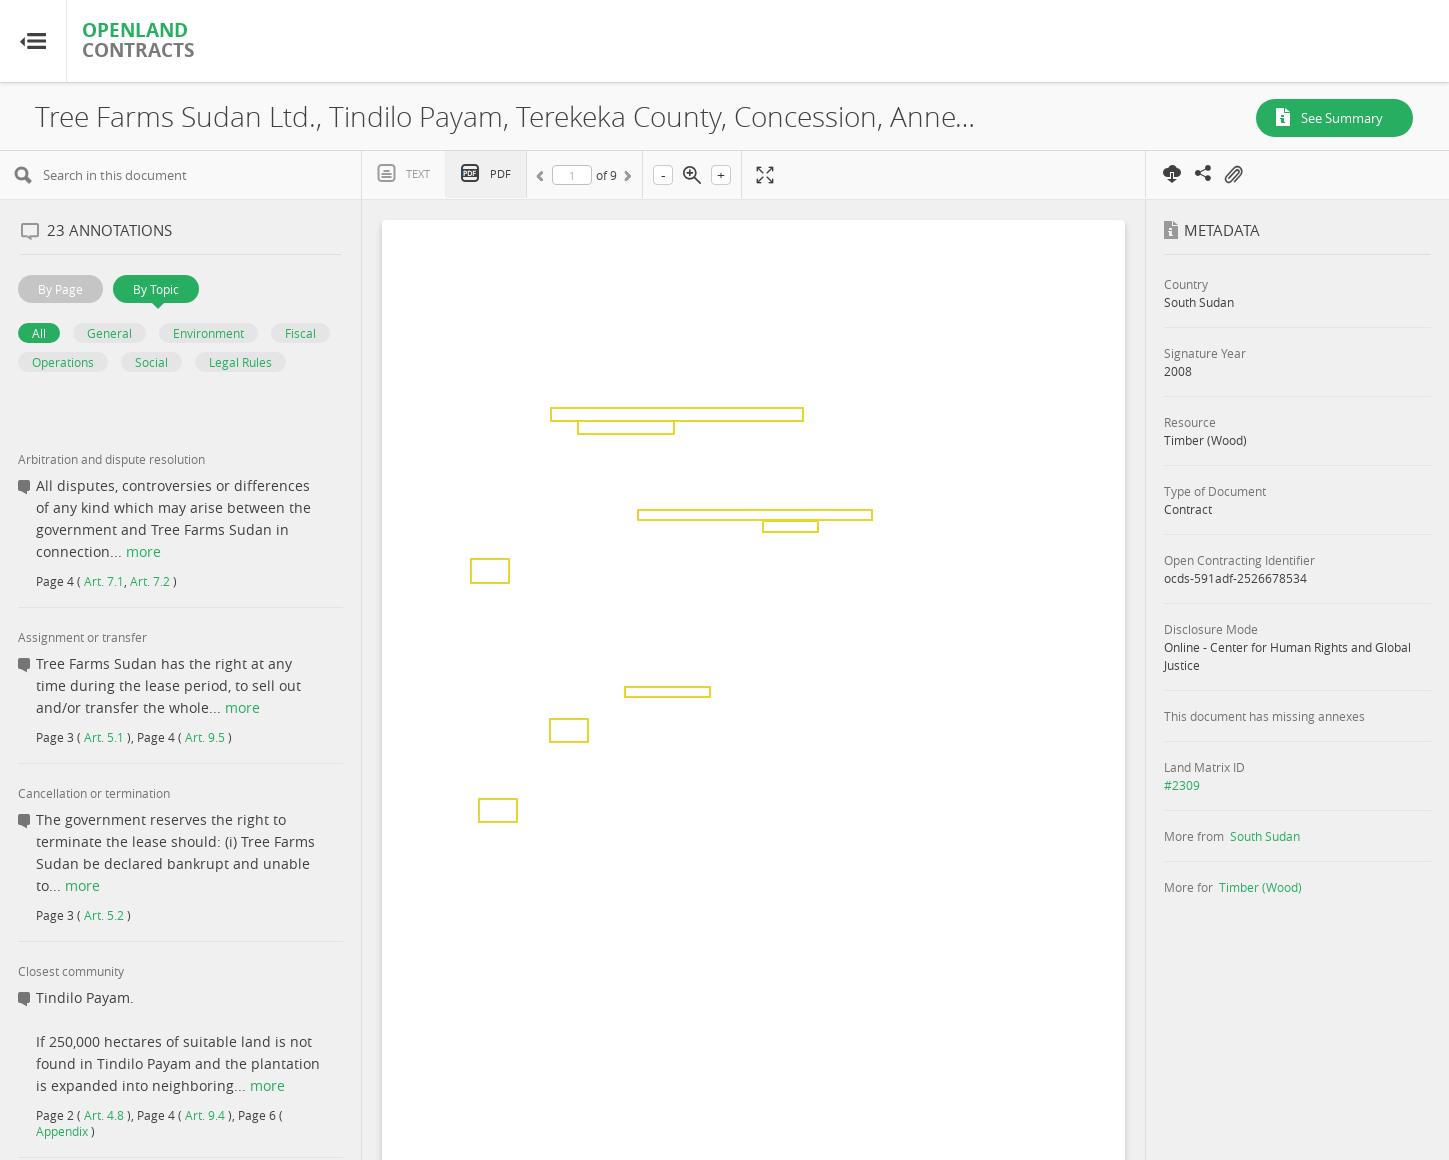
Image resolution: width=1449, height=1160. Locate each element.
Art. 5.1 (104, 737)
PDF (500, 173)
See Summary (1342, 118)
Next (626, 179)
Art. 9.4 (205, 1115)
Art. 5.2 (104, 915)
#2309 (1182, 785)
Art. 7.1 (104, 581)
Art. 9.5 (205, 737)
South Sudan (1265, 836)
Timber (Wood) (1260, 887)
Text (418, 173)
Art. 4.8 (104, 1115)
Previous (543, 179)
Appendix (62, 1131)
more (143, 551)
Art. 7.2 (150, 581)
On (1233, 175)
